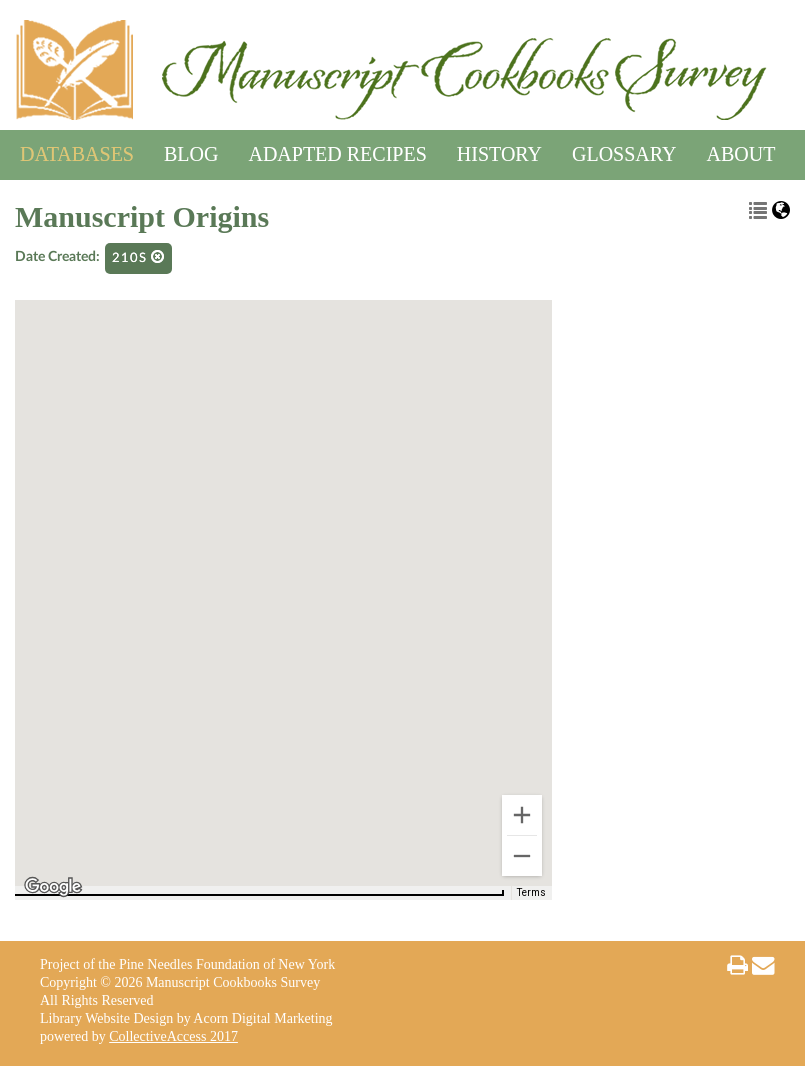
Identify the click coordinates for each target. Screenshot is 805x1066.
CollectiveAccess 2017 (173, 1036)
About (741, 150)
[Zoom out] (522, 856)
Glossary (624, 150)
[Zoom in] (522, 815)
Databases (77, 150)
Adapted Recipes (337, 150)
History (499, 150)
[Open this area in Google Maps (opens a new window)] (53, 887)
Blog (191, 150)
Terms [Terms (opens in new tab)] (531, 892)
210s (138, 257)
